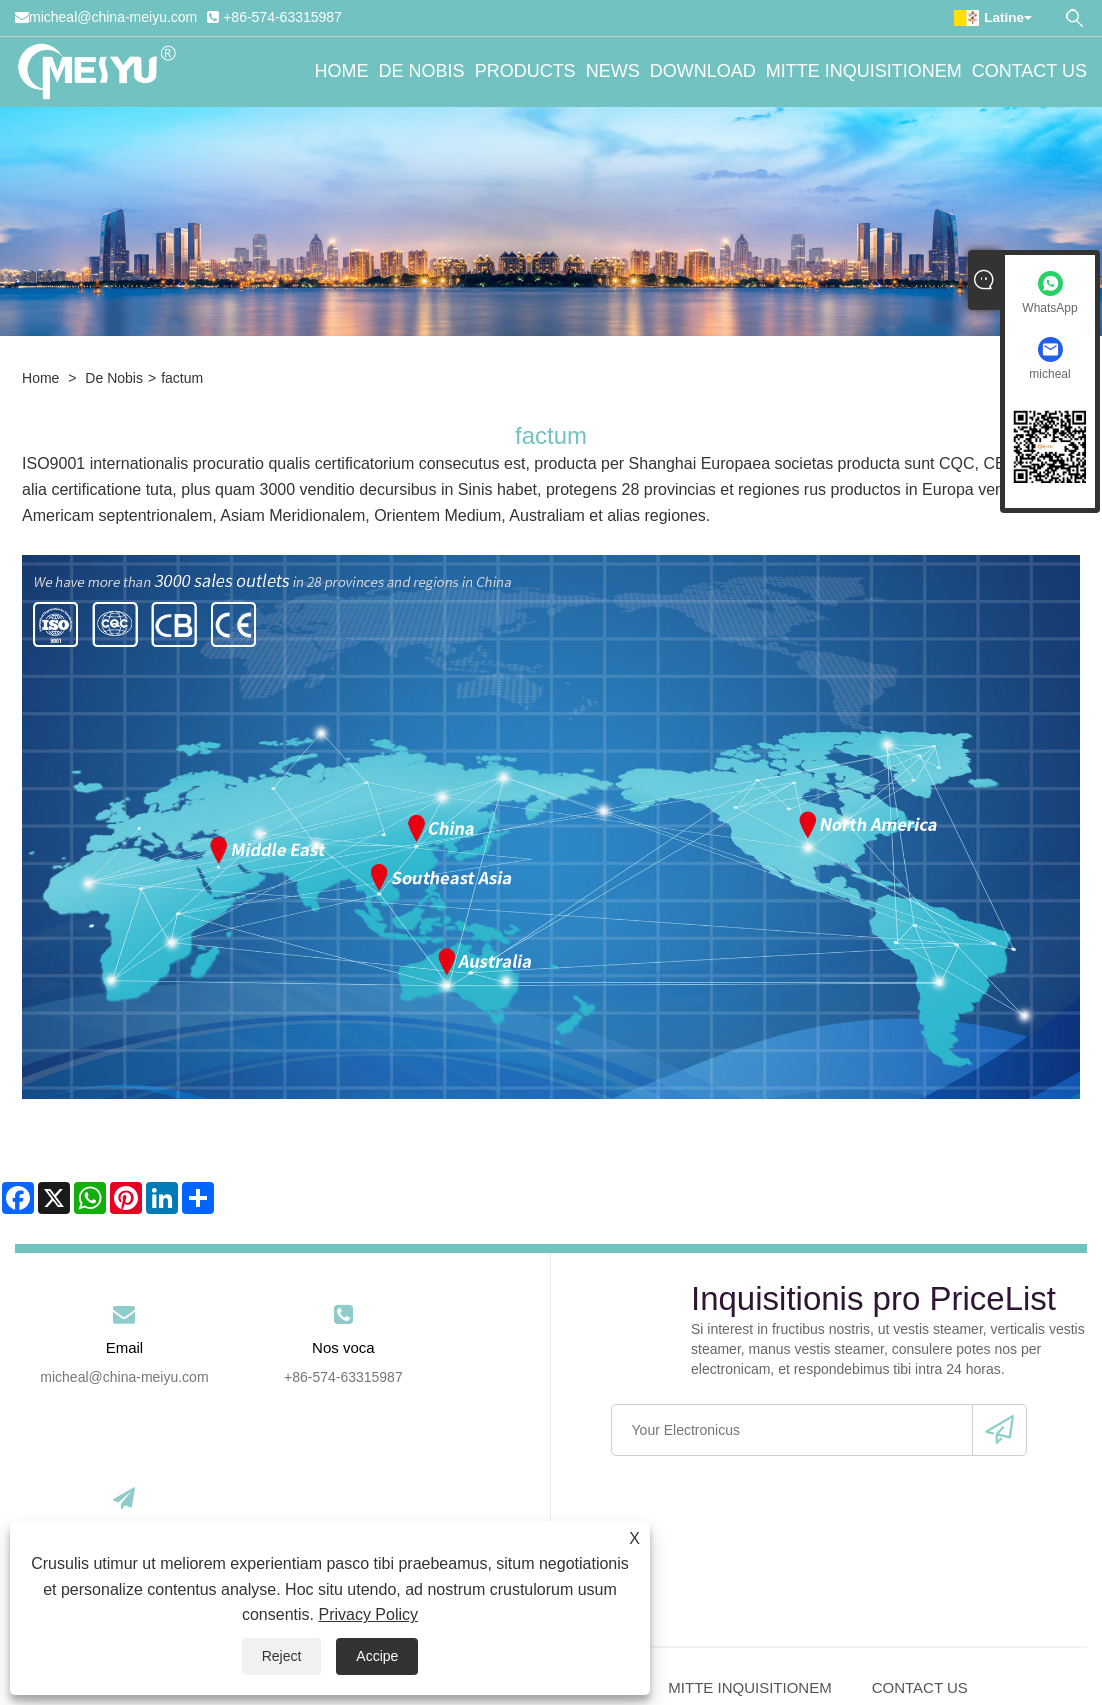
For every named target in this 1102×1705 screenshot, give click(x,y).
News (613, 72)
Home (342, 72)
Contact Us (1029, 72)
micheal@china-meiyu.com (113, 17)
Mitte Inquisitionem (864, 72)
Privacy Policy (368, 1614)
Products (525, 72)
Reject (282, 1656)
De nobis (422, 72)
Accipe (377, 1656)
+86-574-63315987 (282, 17)
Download (703, 72)
